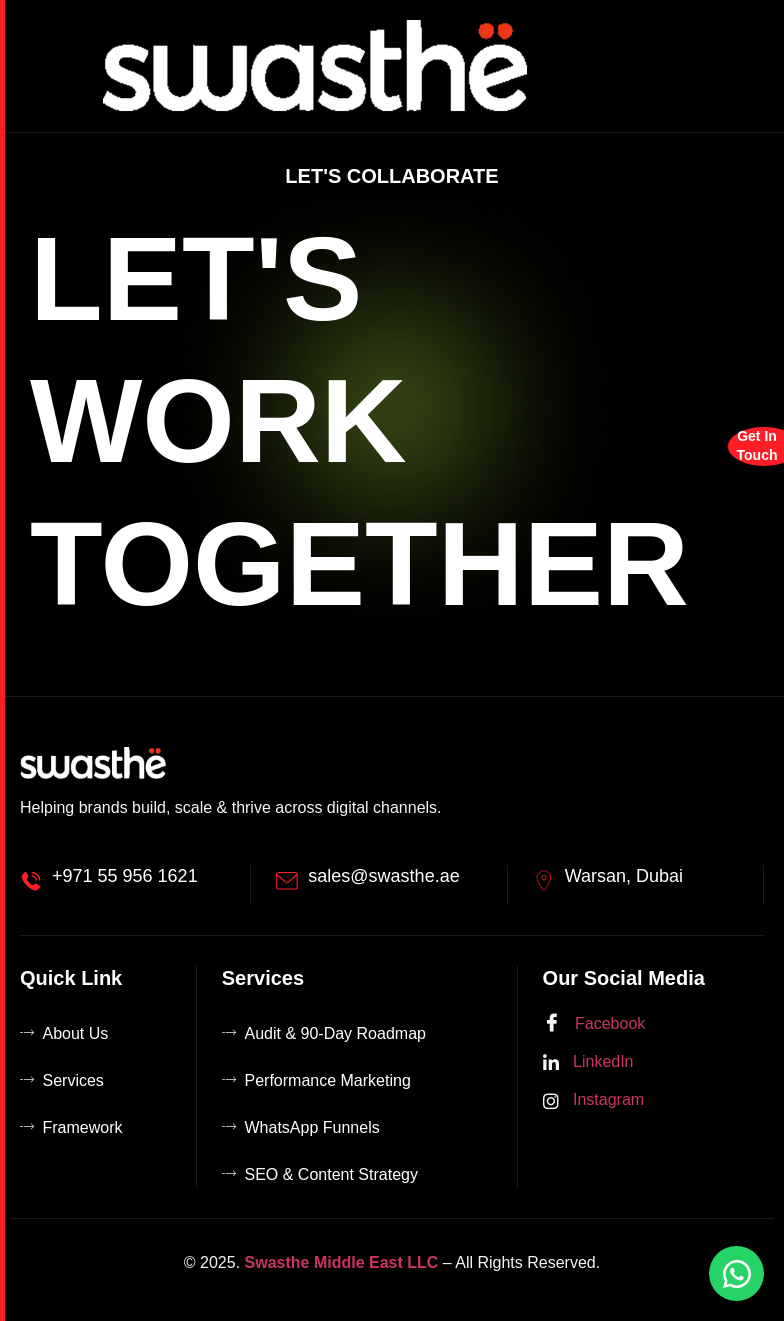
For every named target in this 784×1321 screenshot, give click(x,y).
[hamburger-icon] (745, 65)
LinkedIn (588, 1062)
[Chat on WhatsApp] (736, 1273)
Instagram (594, 1100)
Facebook (594, 1024)
